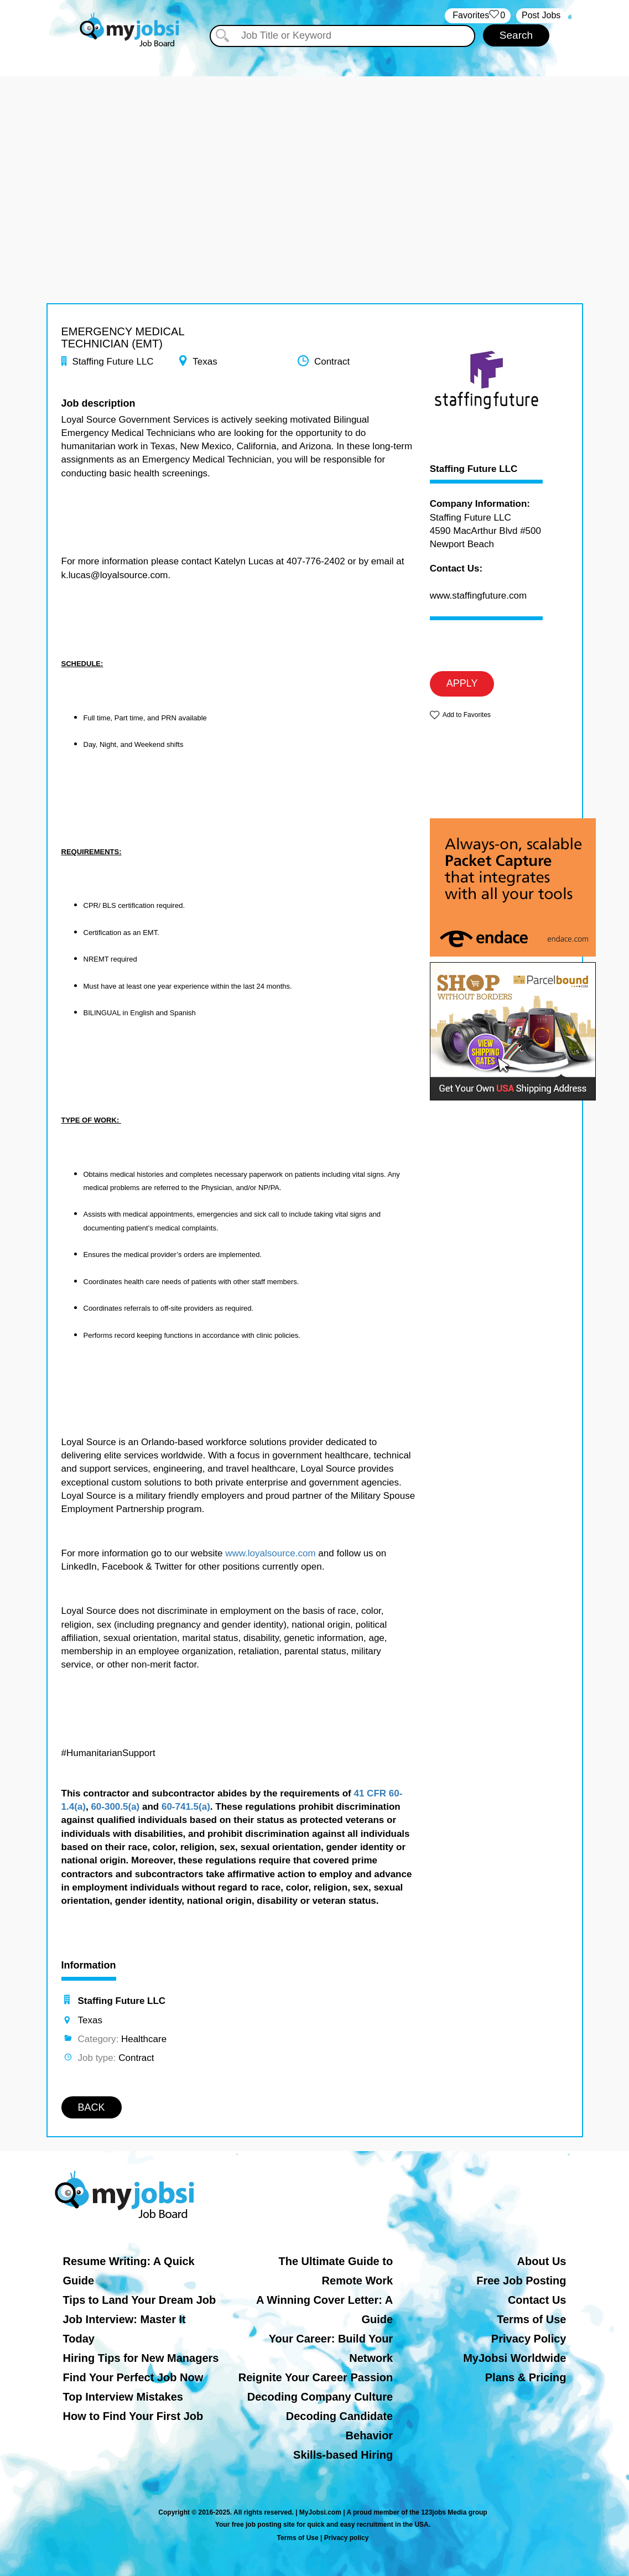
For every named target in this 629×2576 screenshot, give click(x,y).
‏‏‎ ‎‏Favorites (477, 15)
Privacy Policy (528, 2339)
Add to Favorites (467, 715)
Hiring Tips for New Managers (141, 2358)
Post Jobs (541, 15)
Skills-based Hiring (343, 2455)
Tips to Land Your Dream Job (139, 2300)
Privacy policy (346, 2538)
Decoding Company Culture (320, 2397)
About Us (541, 2261)
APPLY (462, 683)
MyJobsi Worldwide (514, 2358)
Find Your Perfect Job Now (133, 2377)
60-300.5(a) (115, 1806)
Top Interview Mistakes (123, 2397)
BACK (91, 2107)
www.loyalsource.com (270, 1553)
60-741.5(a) (186, 1806)
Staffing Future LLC (474, 469)
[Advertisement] (314, 153)
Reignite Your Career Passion (315, 2377)
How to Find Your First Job (133, 2416)
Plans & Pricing (525, 2377)
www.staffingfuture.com (478, 595)
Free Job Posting (521, 2280)
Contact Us (537, 2300)
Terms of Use (531, 2319)
